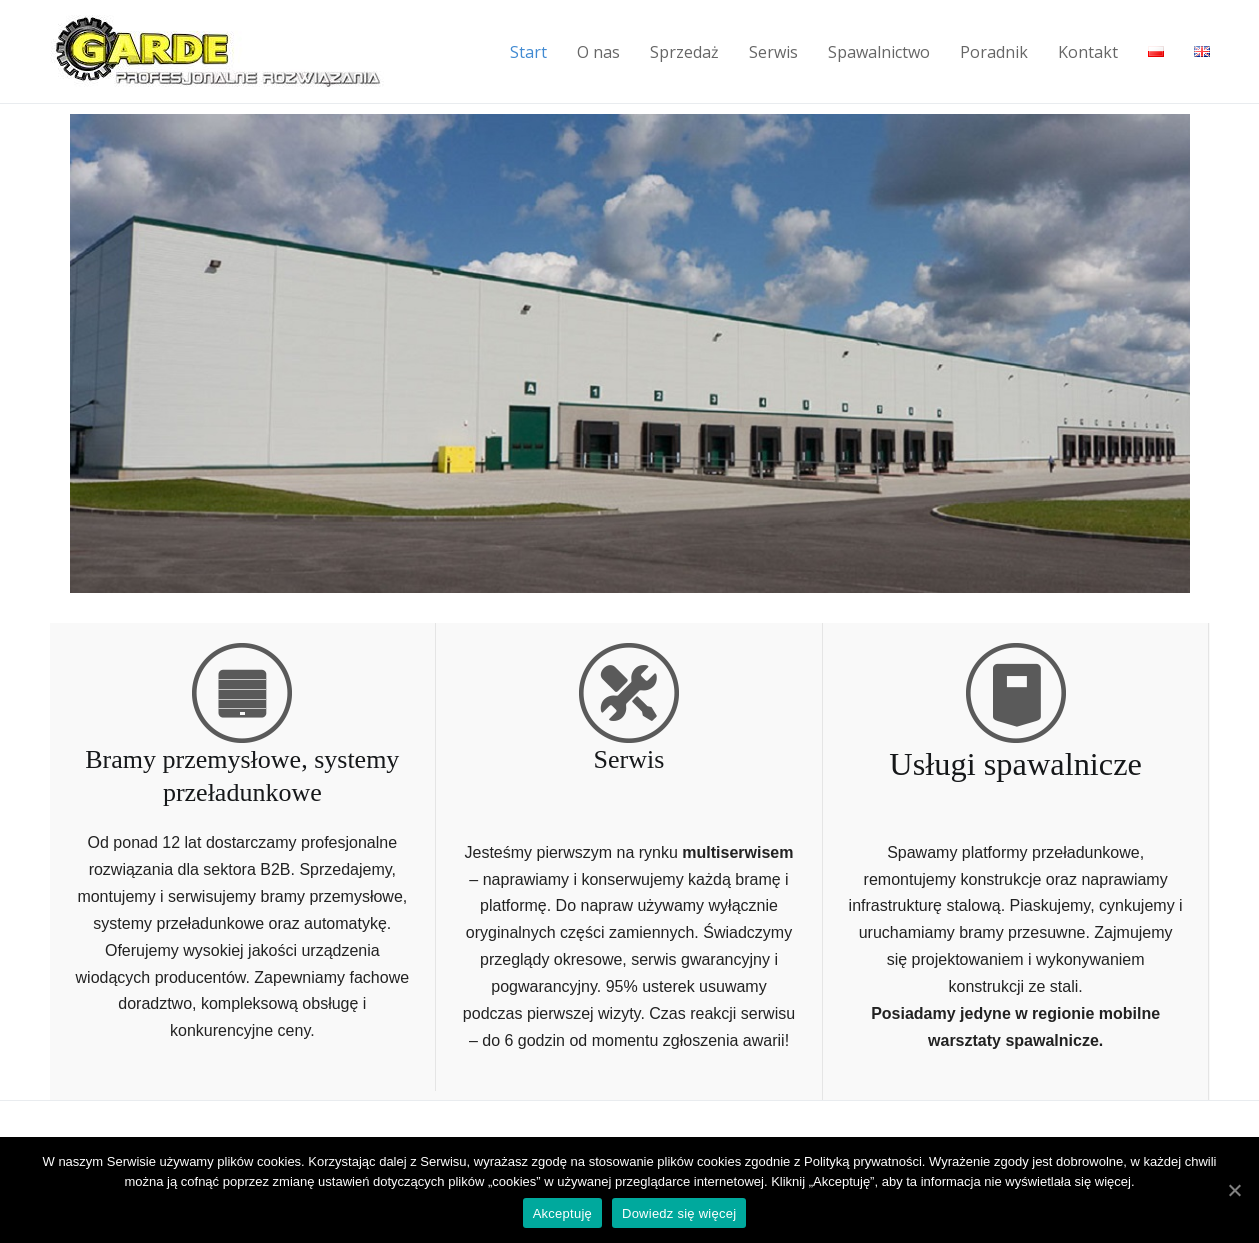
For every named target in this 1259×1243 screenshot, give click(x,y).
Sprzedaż (684, 52)
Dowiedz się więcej (679, 1213)
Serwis (773, 52)
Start (528, 52)
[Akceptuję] (1234, 1190)
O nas (598, 52)
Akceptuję (562, 1213)
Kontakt (1088, 52)
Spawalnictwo (879, 52)
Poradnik (994, 52)
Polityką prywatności (863, 1161)
